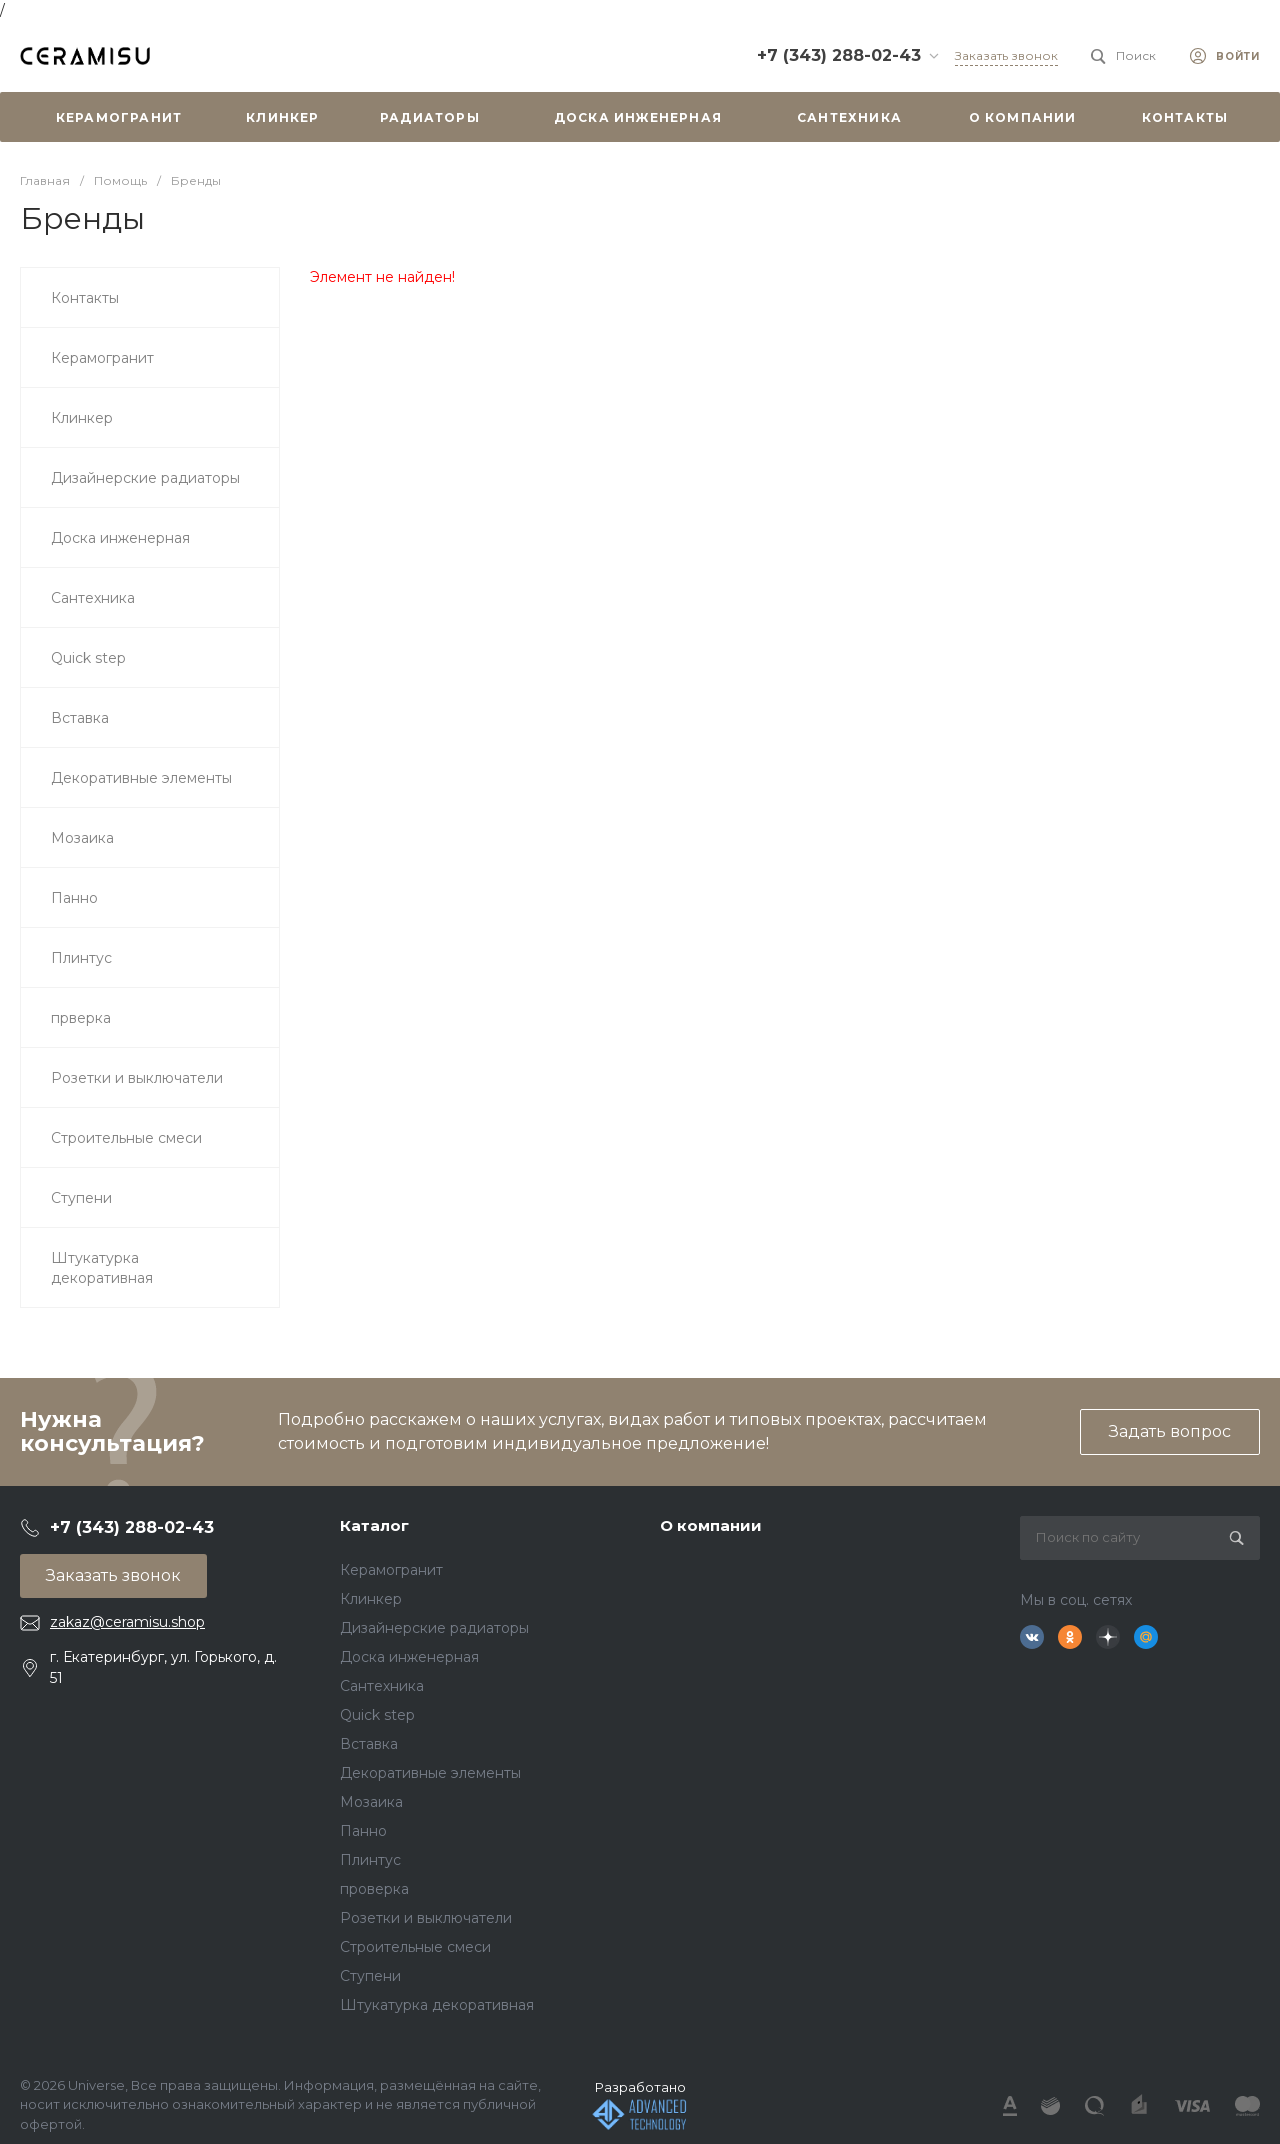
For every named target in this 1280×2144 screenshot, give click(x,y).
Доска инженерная (409, 1657)
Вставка (369, 1744)
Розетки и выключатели (426, 1918)
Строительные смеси (415, 1947)
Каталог (374, 1525)
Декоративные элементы (430, 1773)
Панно (363, 1831)
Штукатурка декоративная (437, 2005)
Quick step (377, 1715)
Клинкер (371, 1599)
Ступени (370, 1976)
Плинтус (370, 1860)
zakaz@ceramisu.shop (127, 1622)
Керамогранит (391, 1570)
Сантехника (382, 1686)
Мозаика (371, 1802)
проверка (374, 1889)
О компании (711, 1525)
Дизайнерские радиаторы (434, 1628)
